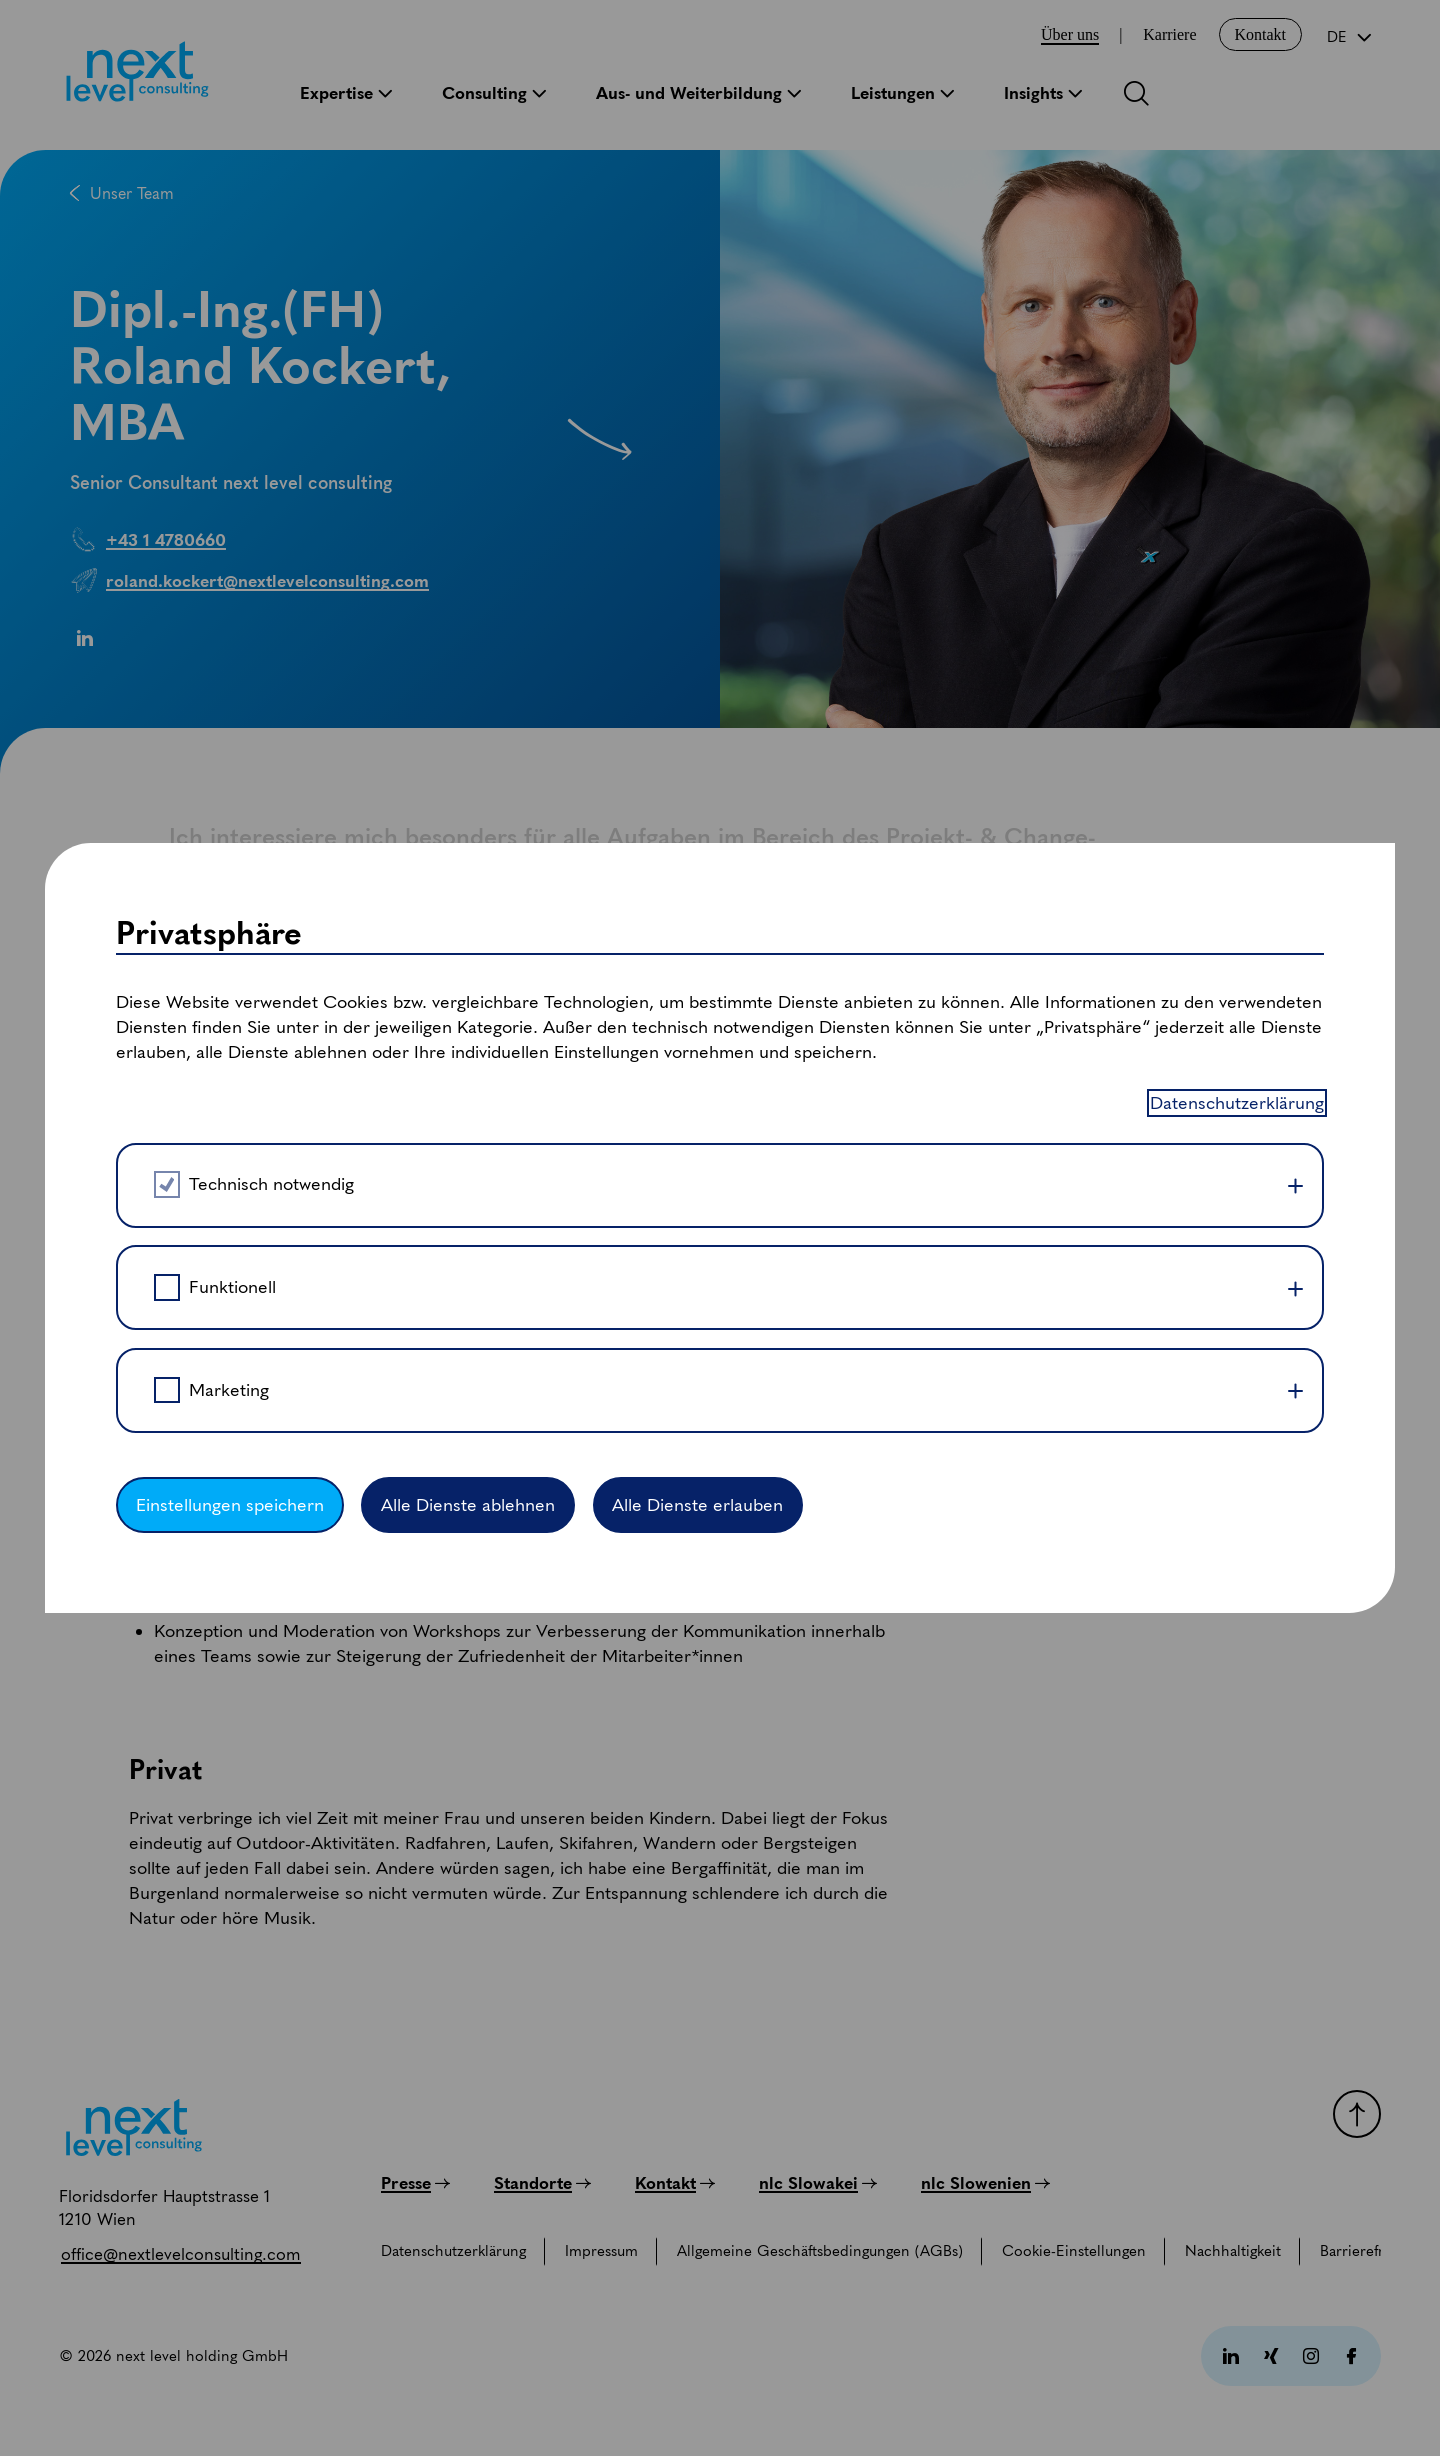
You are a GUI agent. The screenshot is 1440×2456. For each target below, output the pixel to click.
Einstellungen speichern (230, 935)
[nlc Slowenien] (985, 2183)
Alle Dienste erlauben (697, 935)
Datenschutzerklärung (1237, 533)
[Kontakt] (675, 2183)
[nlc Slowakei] (818, 2183)
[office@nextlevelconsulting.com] (181, 2254)
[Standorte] (542, 2183)
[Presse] (415, 2183)
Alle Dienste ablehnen (468, 935)
